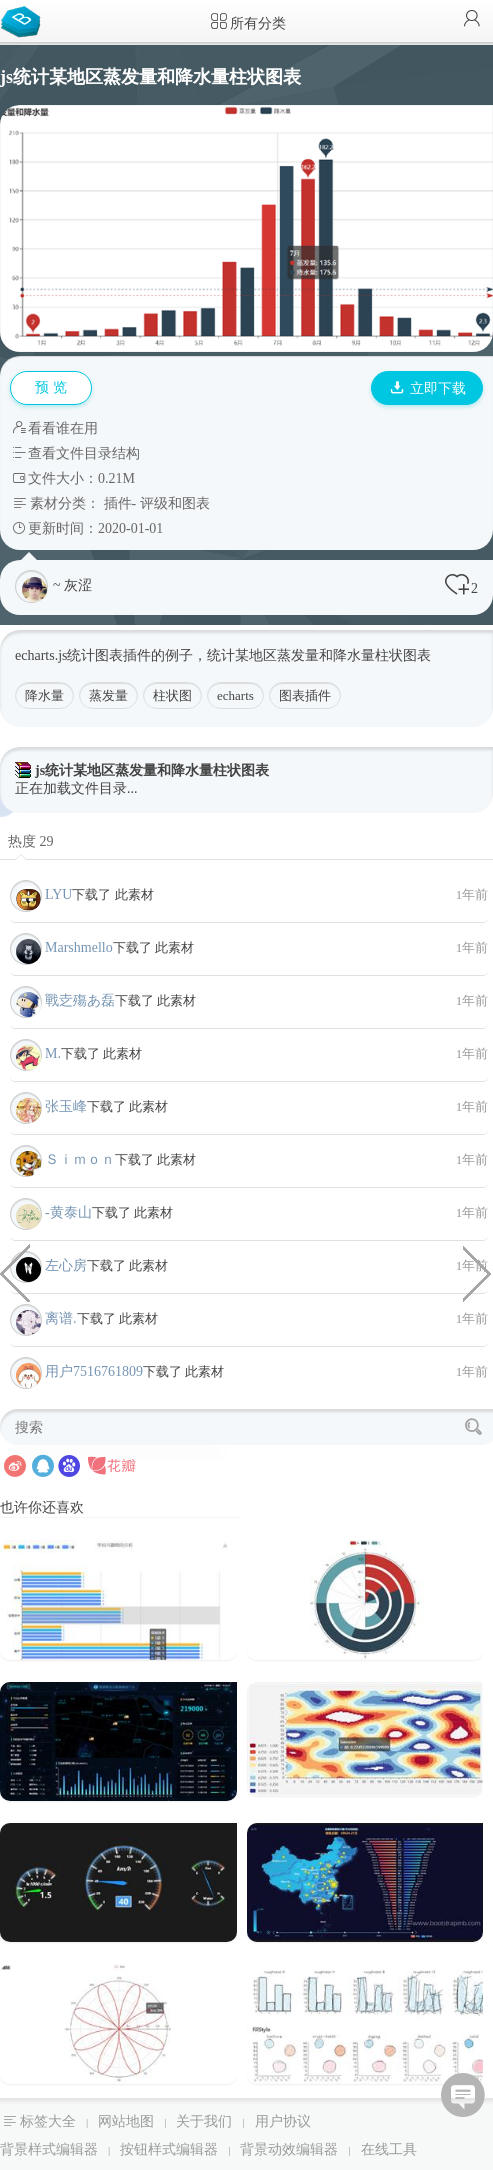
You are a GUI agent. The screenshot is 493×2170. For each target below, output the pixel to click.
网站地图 (126, 2121)
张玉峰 (66, 1106)
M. (53, 1053)
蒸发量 (108, 695)
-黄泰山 (68, 1212)
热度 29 (31, 841)
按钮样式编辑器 (169, 2149)
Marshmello (79, 947)
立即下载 (428, 388)
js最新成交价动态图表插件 (478, 1272)
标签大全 (48, 2121)
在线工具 (389, 2149)
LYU (58, 894)
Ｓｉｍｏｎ (80, 1159)
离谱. (61, 1318)
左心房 (66, 1265)
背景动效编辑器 (289, 2149)
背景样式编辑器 (49, 2149)
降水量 (44, 695)
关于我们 (204, 2121)
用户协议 (283, 2121)
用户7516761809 (94, 1371)
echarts (235, 695)
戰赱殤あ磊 (80, 1000)
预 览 (51, 387)
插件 (118, 503)
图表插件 (305, 695)
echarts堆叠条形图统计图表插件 (15, 1272)
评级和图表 (175, 503)
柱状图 (172, 695)
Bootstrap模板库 (25, 20)
